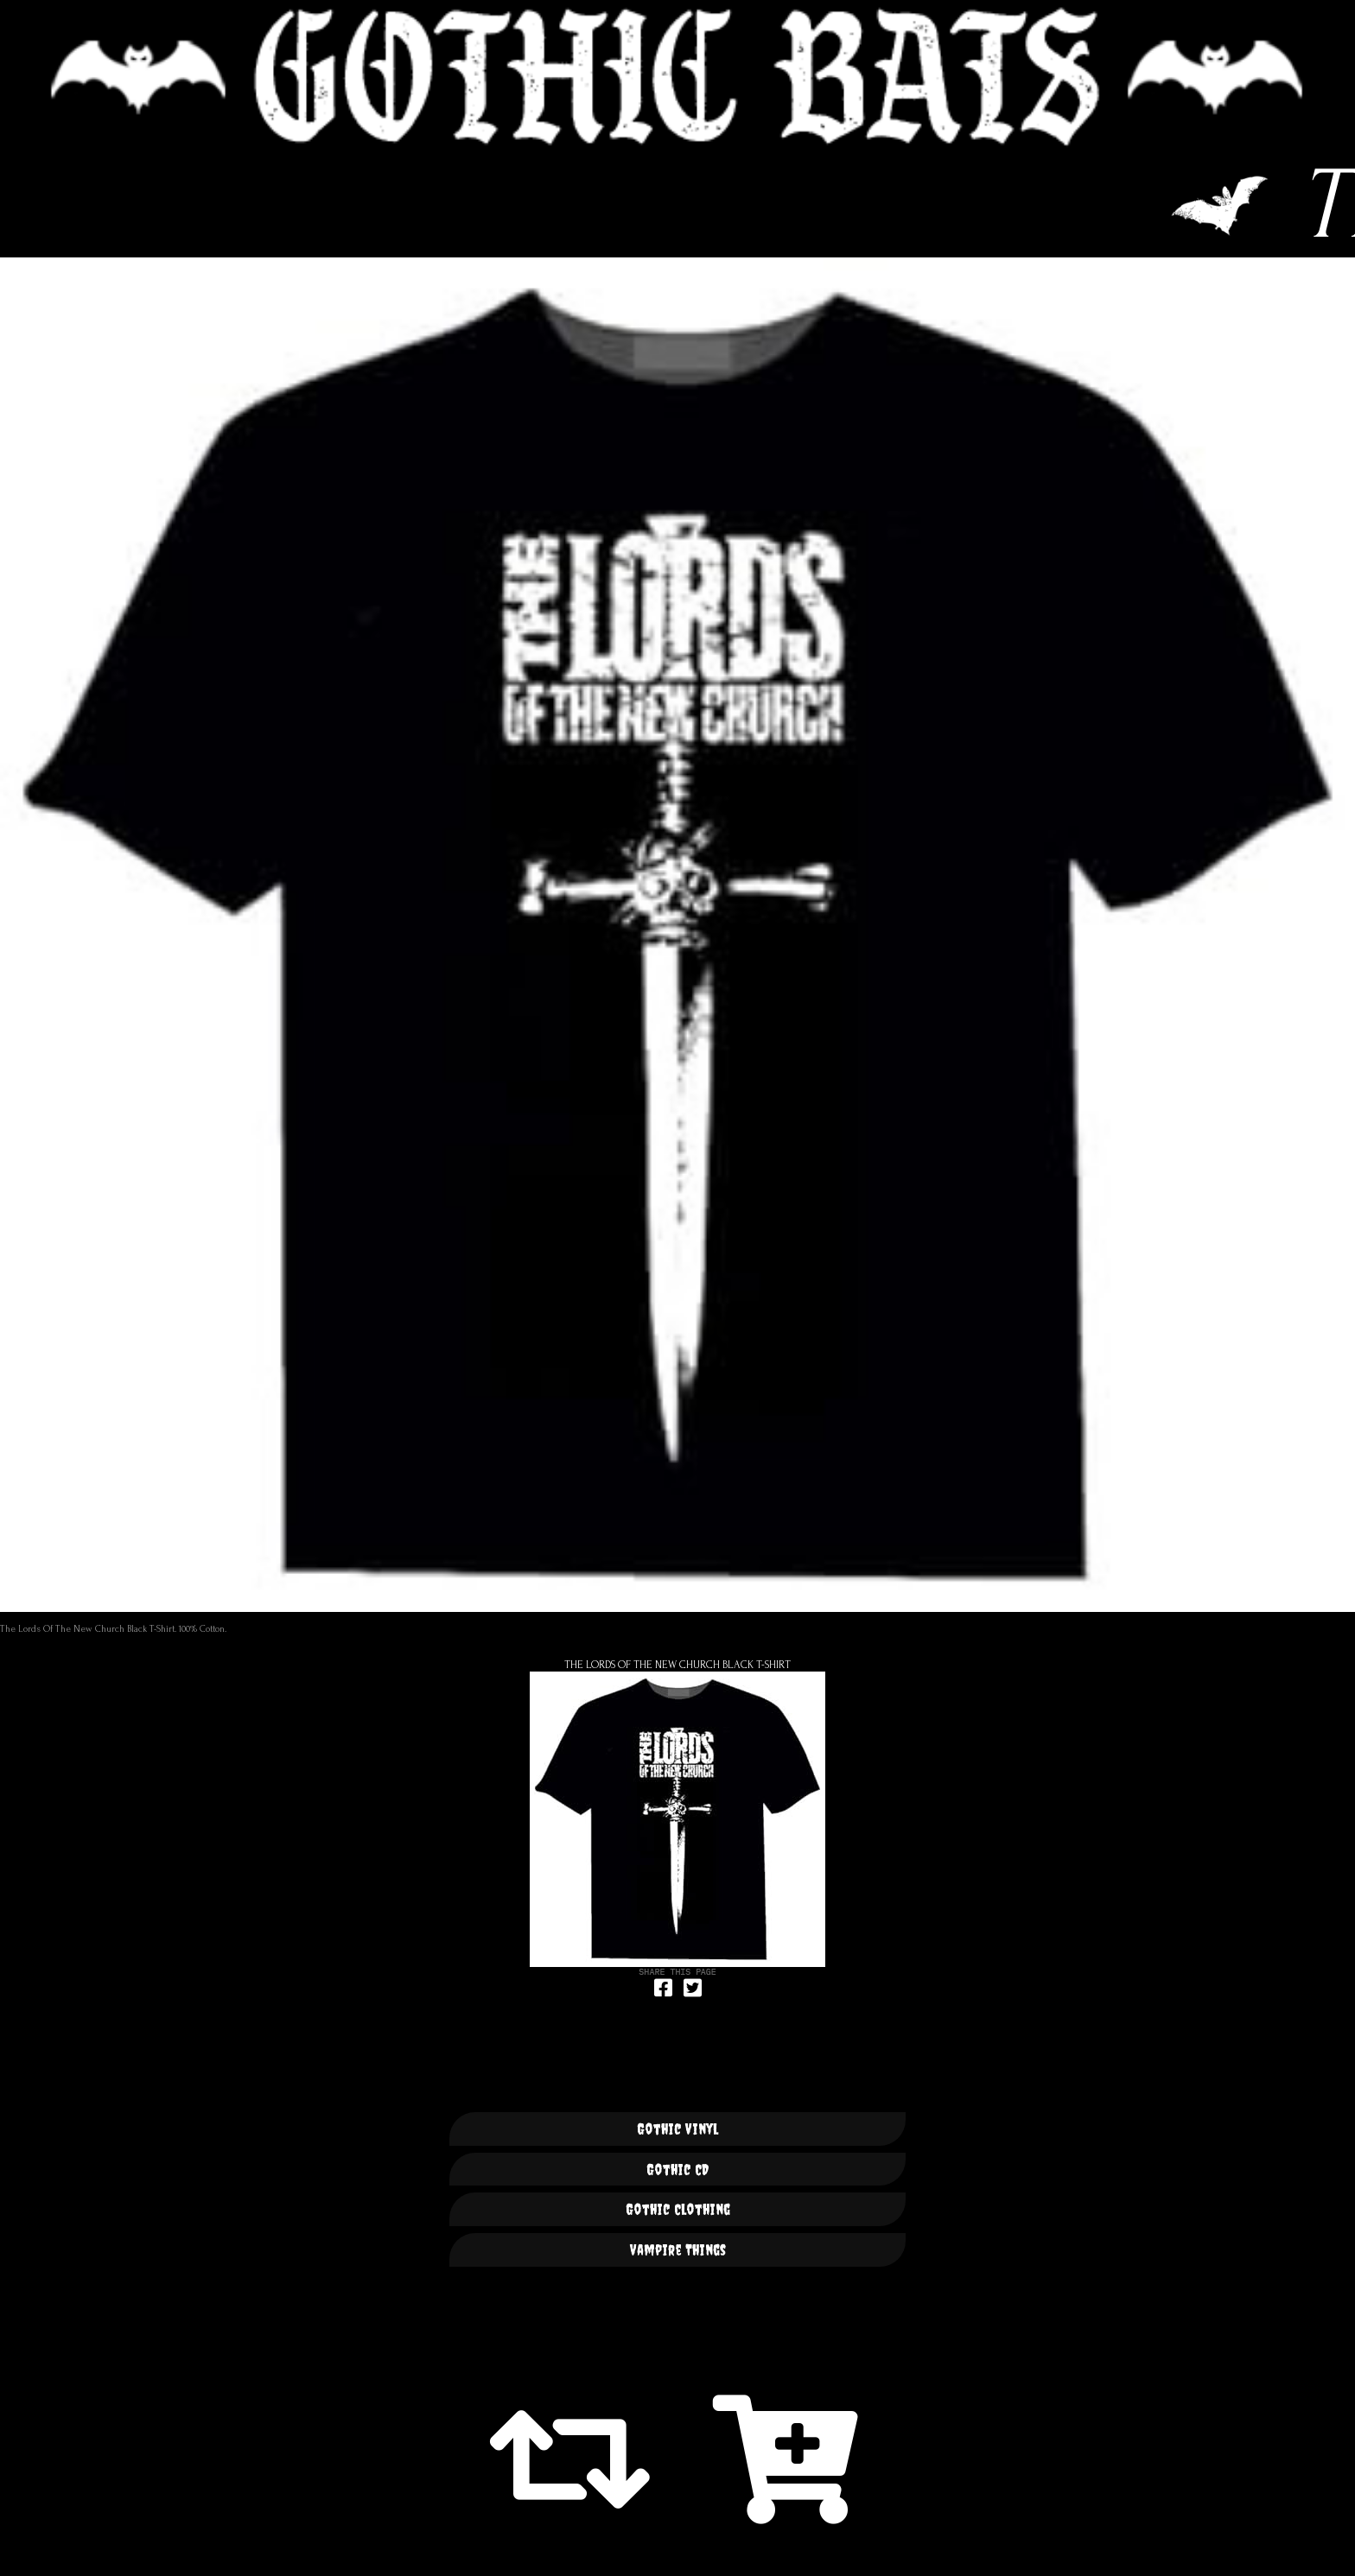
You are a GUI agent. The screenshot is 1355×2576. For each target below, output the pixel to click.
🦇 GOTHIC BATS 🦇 (677, 77)
